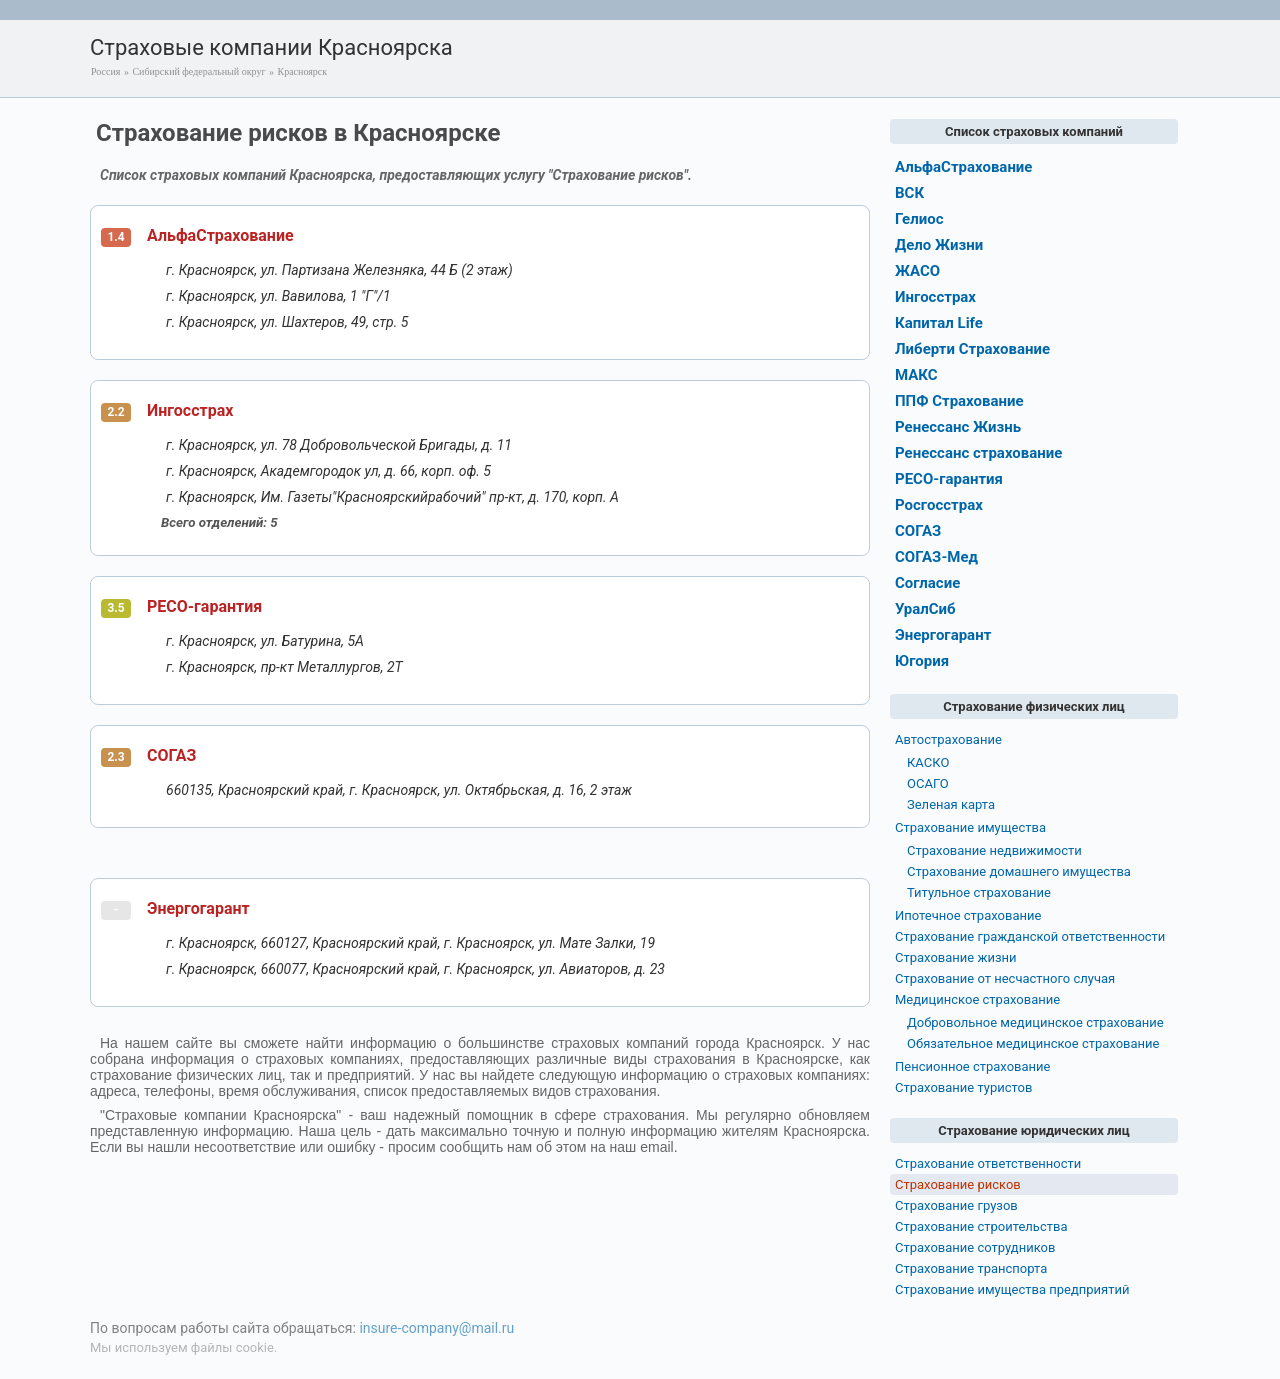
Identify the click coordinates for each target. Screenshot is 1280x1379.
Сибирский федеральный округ (198, 71)
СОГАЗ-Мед (936, 557)
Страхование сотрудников (975, 1247)
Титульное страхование (979, 892)
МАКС (916, 375)
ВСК (909, 193)
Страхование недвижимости (994, 850)
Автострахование (948, 739)
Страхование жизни (956, 957)
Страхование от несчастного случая (1005, 978)
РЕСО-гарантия (204, 606)
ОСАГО (928, 783)
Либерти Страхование (972, 349)
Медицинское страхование (977, 999)
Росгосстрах (939, 505)
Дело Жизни (939, 245)
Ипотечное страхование (968, 915)
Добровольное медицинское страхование (1035, 1022)
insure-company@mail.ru (436, 1328)
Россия (105, 71)
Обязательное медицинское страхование (1033, 1043)
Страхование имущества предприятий (1012, 1289)
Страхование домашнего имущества (1019, 871)
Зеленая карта (951, 804)
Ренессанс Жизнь (958, 427)
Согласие (927, 583)
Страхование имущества (970, 827)
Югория (922, 661)
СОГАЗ (171, 755)
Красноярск (303, 71)
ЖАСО (917, 271)
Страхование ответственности (988, 1163)
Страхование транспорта (971, 1268)
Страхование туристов (963, 1087)
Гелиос (919, 219)
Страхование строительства (981, 1226)
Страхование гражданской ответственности (1030, 936)
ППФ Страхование (959, 401)
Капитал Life (939, 323)
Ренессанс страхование (978, 453)
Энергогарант (198, 908)
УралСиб (925, 609)
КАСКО (928, 762)
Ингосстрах (190, 410)
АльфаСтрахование (220, 235)
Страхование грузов (956, 1205)
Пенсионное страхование (972, 1066)
